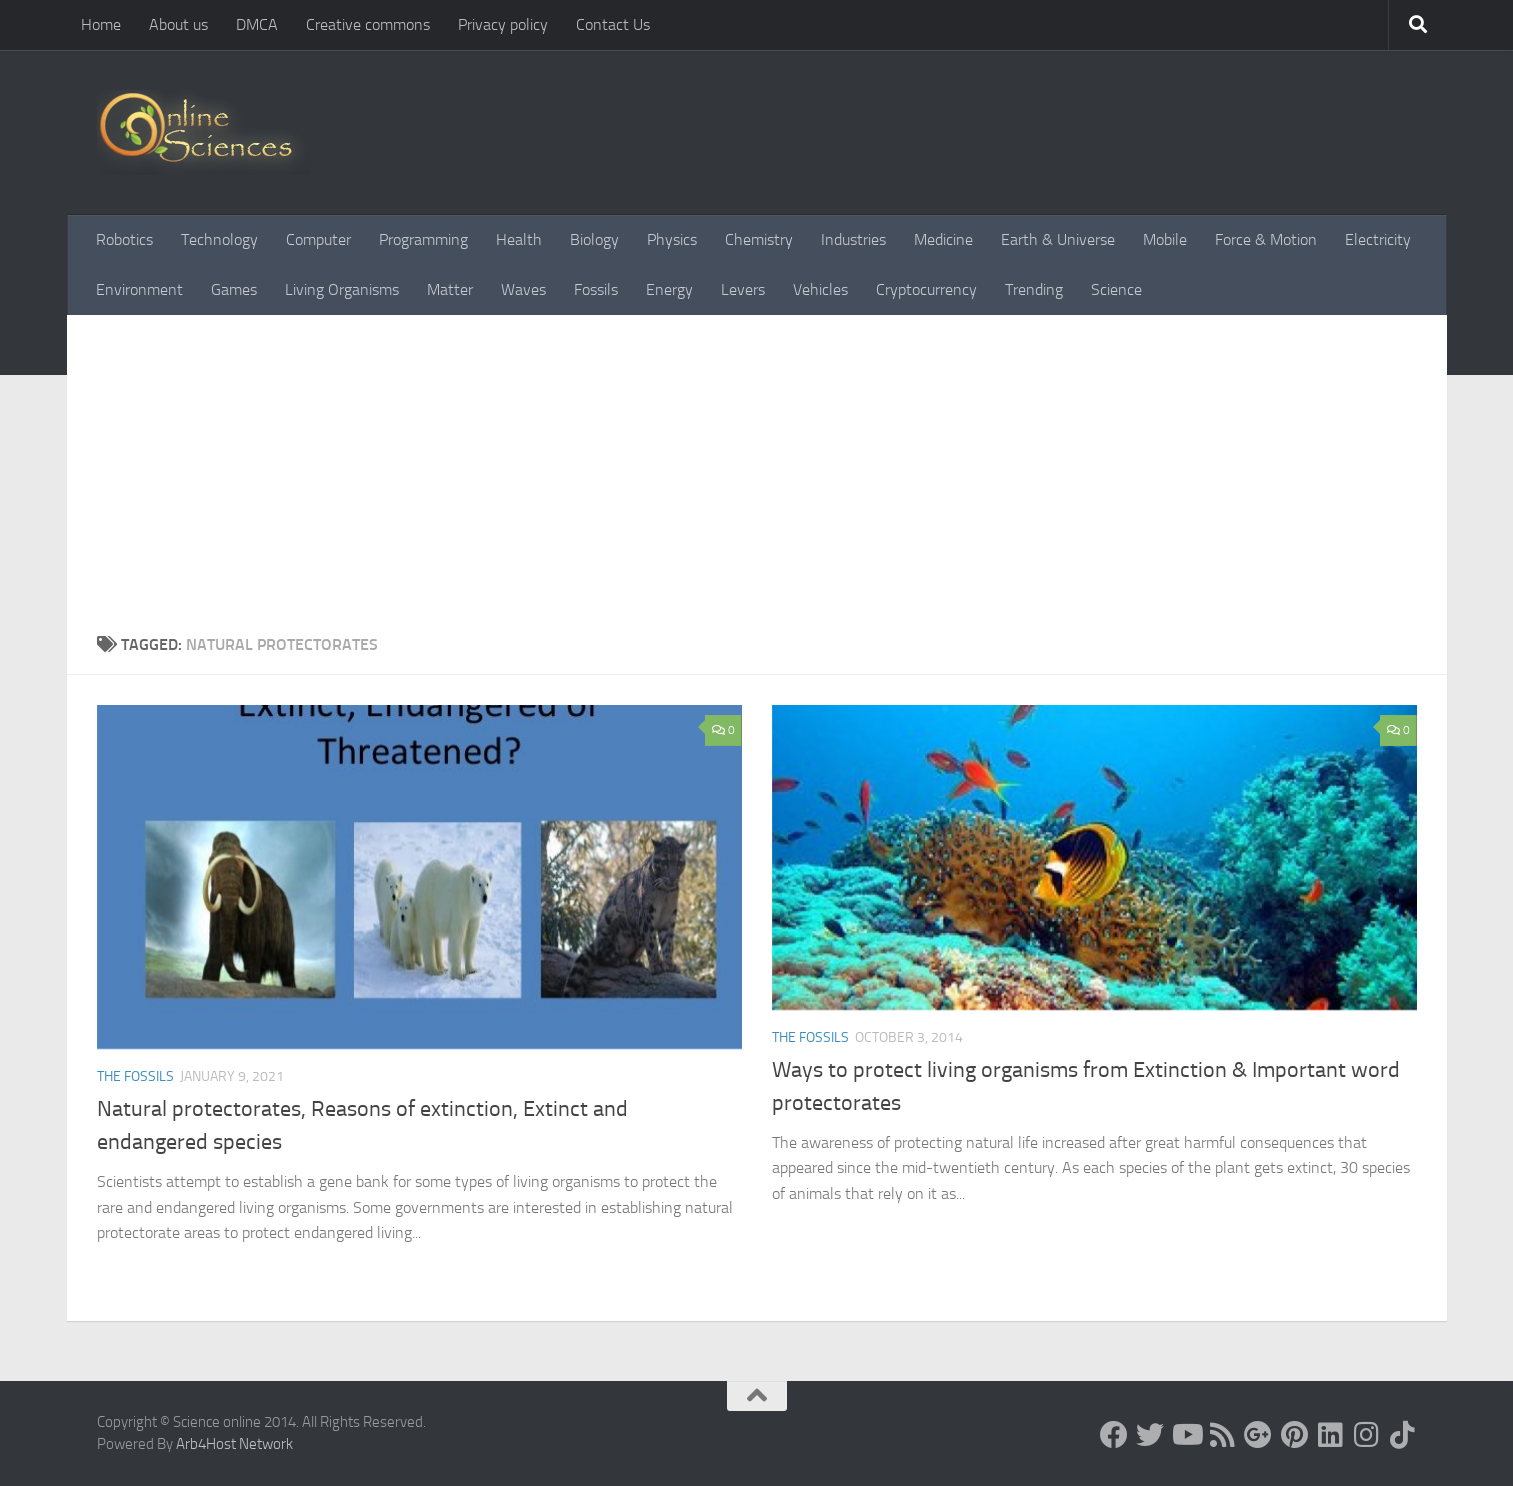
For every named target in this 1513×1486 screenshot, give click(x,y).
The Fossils (135, 1076)
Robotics (124, 239)
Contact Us (613, 24)
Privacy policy (503, 24)
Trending (1034, 289)
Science (1116, 289)
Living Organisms (342, 289)
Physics (672, 239)
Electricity (1378, 239)
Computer (318, 239)
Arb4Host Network (234, 1444)
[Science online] (1114, 1435)
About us (178, 24)
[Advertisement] (757, 483)
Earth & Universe (1058, 239)
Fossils (596, 289)
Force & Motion (1266, 239)
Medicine (943, 239)
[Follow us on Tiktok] (1402, 1435)
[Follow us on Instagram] (1366, 1435)
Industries (853, 239)
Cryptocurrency (926, 289)
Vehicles (820, 289)
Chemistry (759, 239)
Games (234, 289)
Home (101, 24)
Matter (450, 289)
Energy (669, 289)
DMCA (257, 24)
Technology (219, 239)
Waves (523, 289)
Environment (139, 289)
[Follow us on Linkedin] (1330, 1435)
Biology (594, 239)
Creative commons (368, 24)
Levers (743, 289)
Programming (423, 239)
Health (519, 239)
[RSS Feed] (1222, 1435)
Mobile (1165, 239)
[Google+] (1258, 1435)
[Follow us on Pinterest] (1294, 1435)
